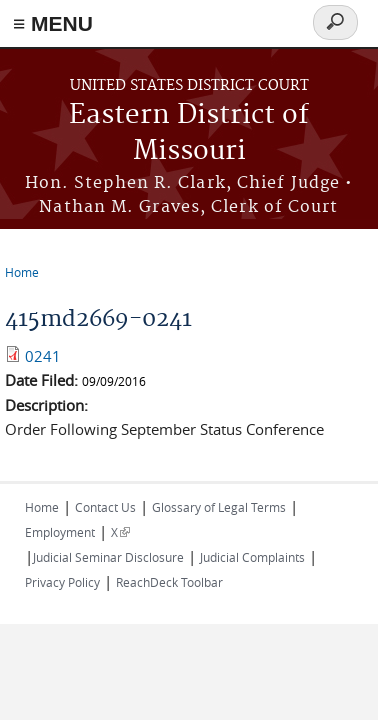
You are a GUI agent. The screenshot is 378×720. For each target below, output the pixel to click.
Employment (60, 532)
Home (22, 272)
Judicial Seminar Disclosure (108, 557)
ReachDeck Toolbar (169, 582)
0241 (43, 356)
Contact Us (105, 507)
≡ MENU (53, 23)
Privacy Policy (62, 582)
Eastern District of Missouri (189, 133)
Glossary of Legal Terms (219, 507)
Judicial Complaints (252, 557)
